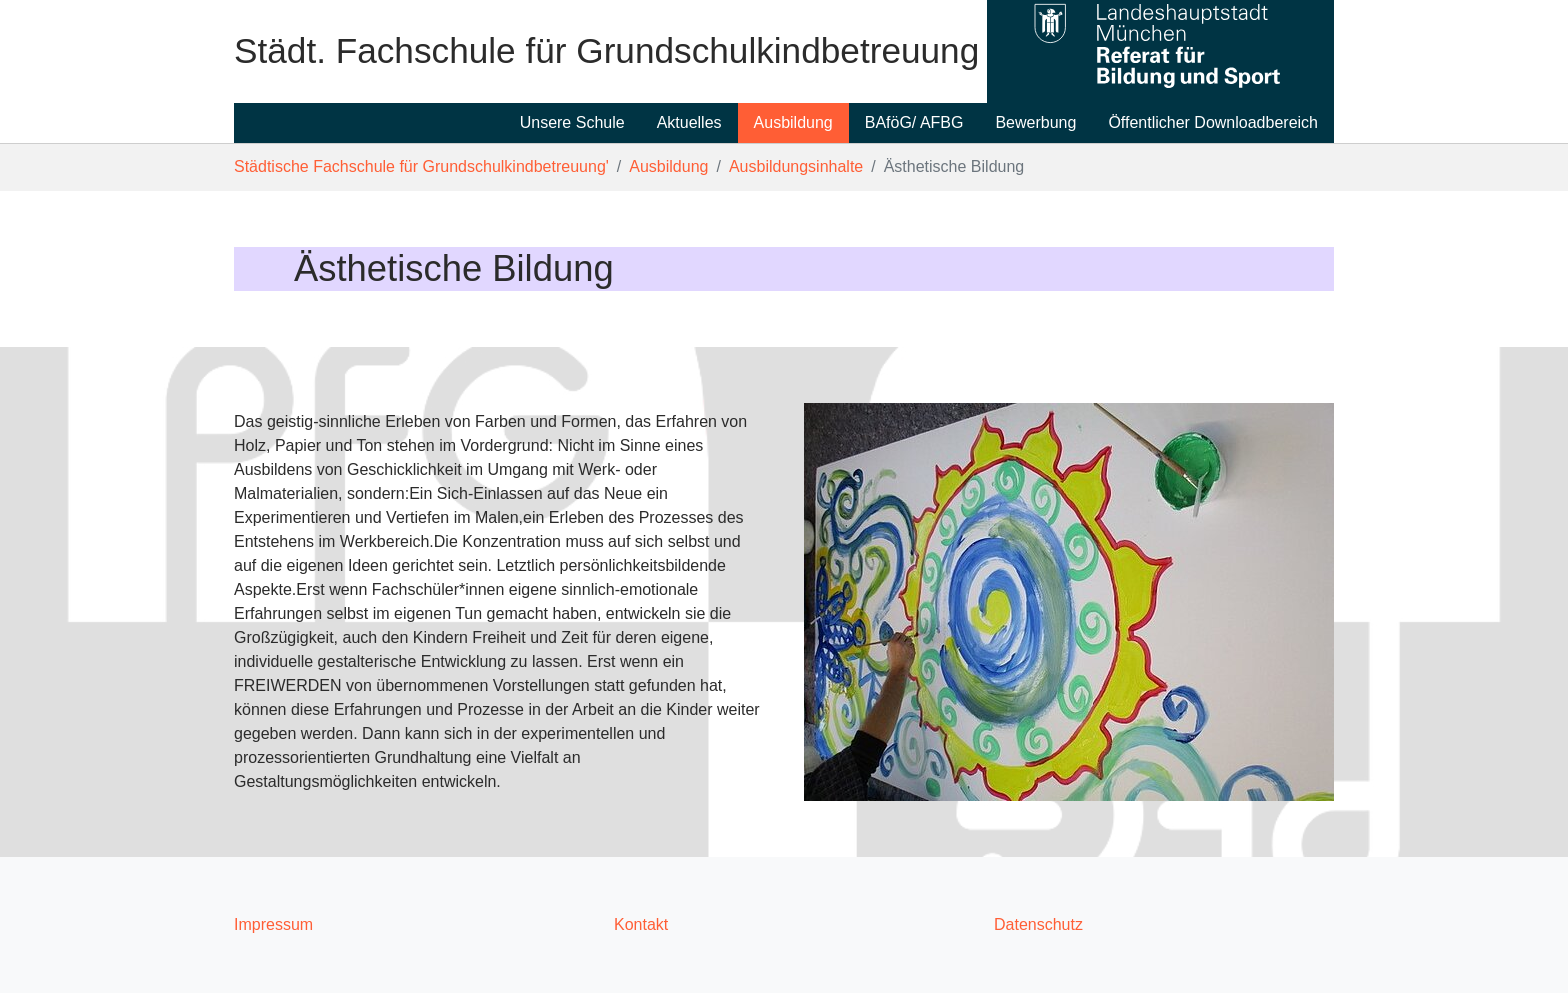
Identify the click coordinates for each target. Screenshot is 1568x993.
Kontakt (641, 924)
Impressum (273, 924)
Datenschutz (1038, 924)
